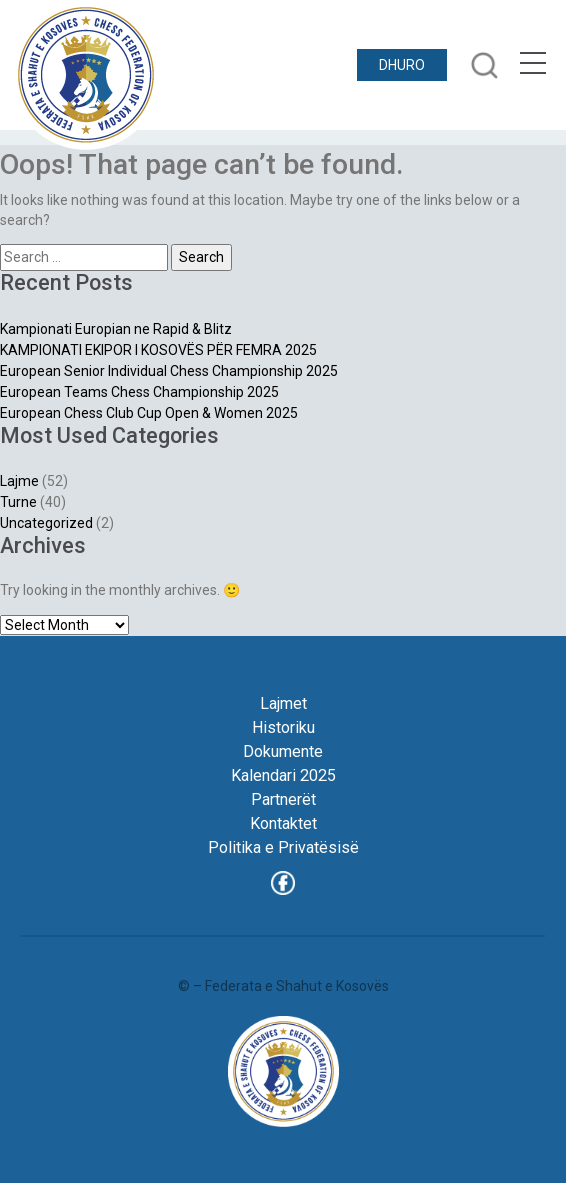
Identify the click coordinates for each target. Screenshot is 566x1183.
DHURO (402, 65)
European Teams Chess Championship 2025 (139, 392)
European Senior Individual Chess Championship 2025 (169, 371)
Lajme (19, 481)
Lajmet (283, 703)
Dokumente (283, 751)
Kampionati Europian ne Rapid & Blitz (116, 329)
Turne (18, 502)
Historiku (283, 727)
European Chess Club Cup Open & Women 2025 (149, 413)
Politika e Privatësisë (283, 847)
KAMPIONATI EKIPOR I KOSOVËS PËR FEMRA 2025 (158, 350)
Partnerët (283, 799)
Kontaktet (283, 823)
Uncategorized (46, 523)
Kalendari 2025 (283, 775)
